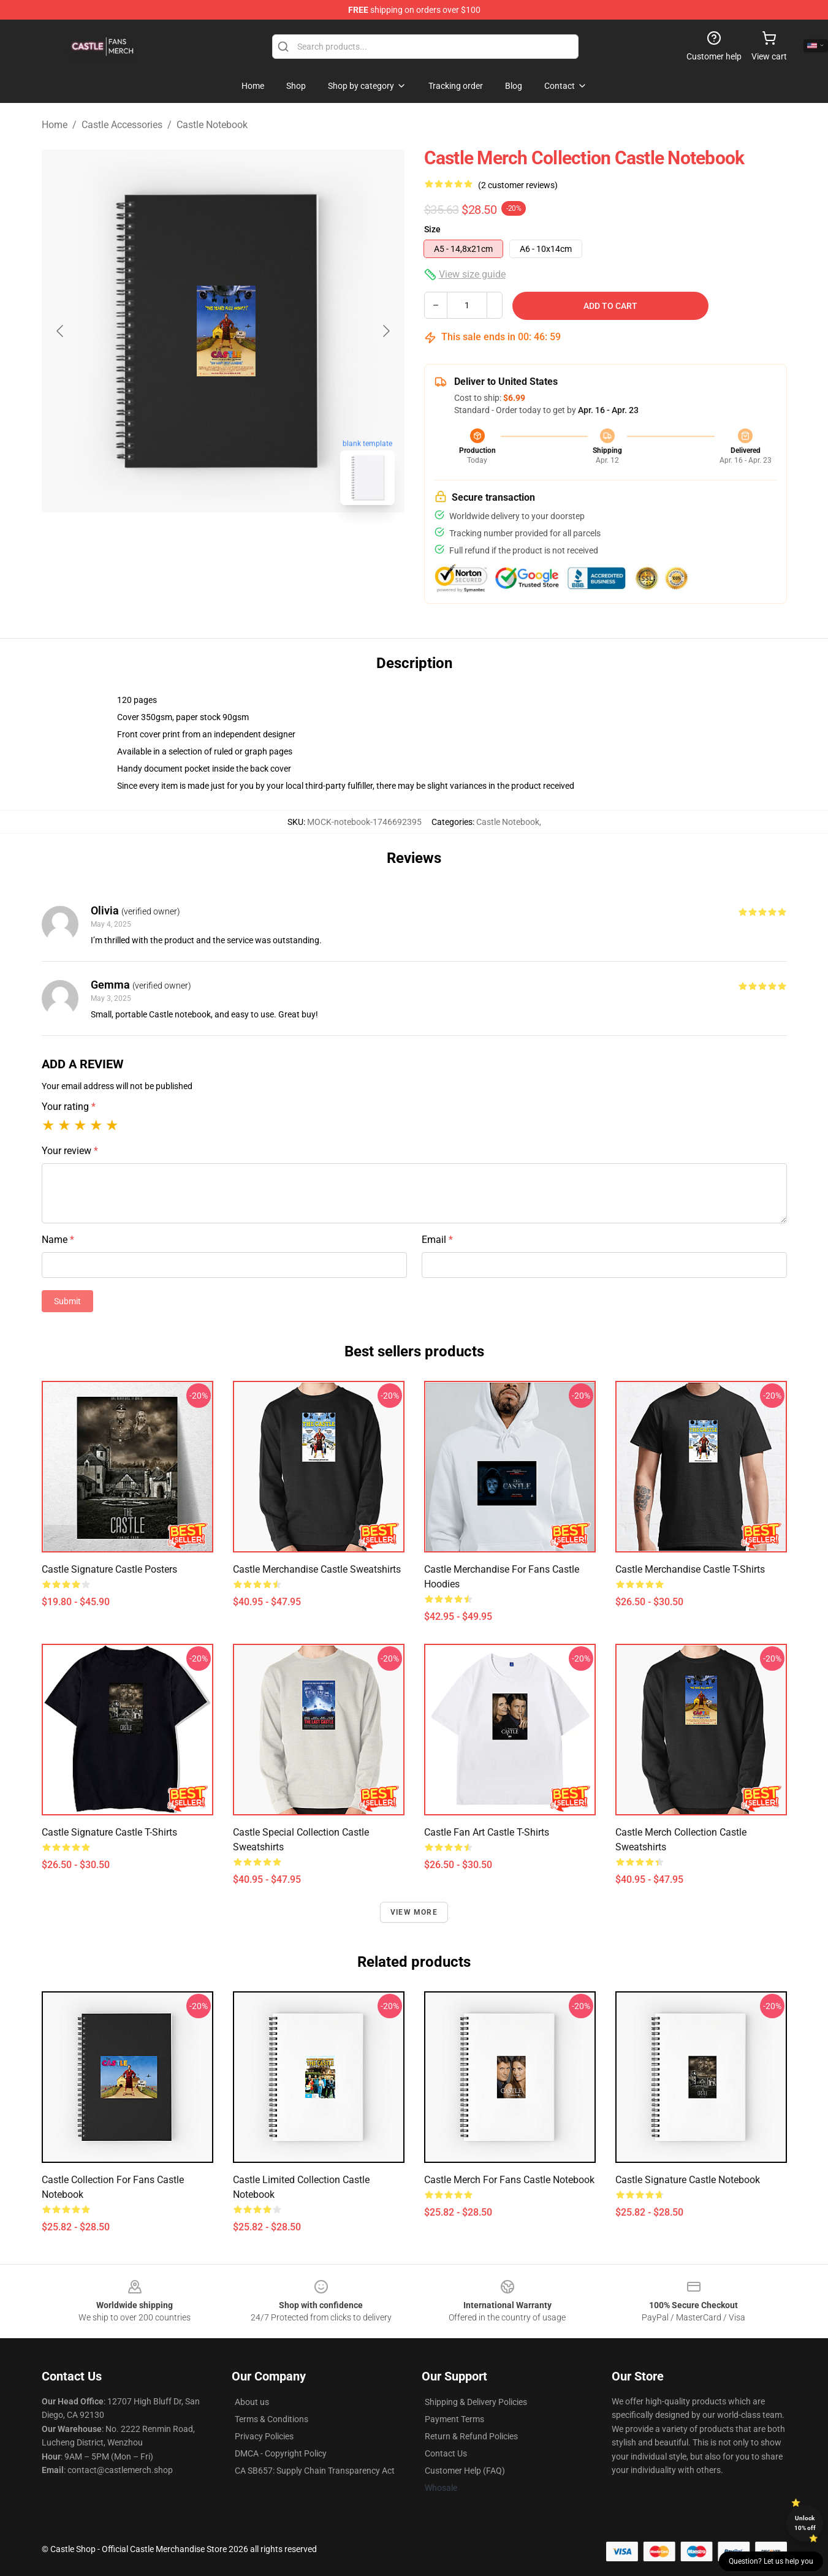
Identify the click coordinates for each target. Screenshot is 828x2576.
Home (54, 125)
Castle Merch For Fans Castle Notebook (509, 2180)
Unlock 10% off (805, 2523)
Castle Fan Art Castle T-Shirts (486, 1832)
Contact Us (446, 2453)
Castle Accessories (122, 125)
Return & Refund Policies (471, 2436)
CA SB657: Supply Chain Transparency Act (315, 2470)
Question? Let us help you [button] (771, 2561)
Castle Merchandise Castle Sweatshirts (317, 1569)
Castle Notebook (212, 125)
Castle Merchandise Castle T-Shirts (690, 1569)
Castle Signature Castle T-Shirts (109, 1832)
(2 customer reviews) (518, 185)
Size (432, 229)
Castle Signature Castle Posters (109, 1569)
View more (414, 1912)
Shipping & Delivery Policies (476, 2402)
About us (252, 2402)
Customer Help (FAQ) (465, 2470)
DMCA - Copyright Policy (281, 2453)
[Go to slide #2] (255, 542)
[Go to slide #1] (191, 542)
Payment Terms (454, 2419)
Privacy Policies (264, 2436)
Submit (67, 1301)
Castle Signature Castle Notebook (687, 2180)
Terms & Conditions (271, 2419)
